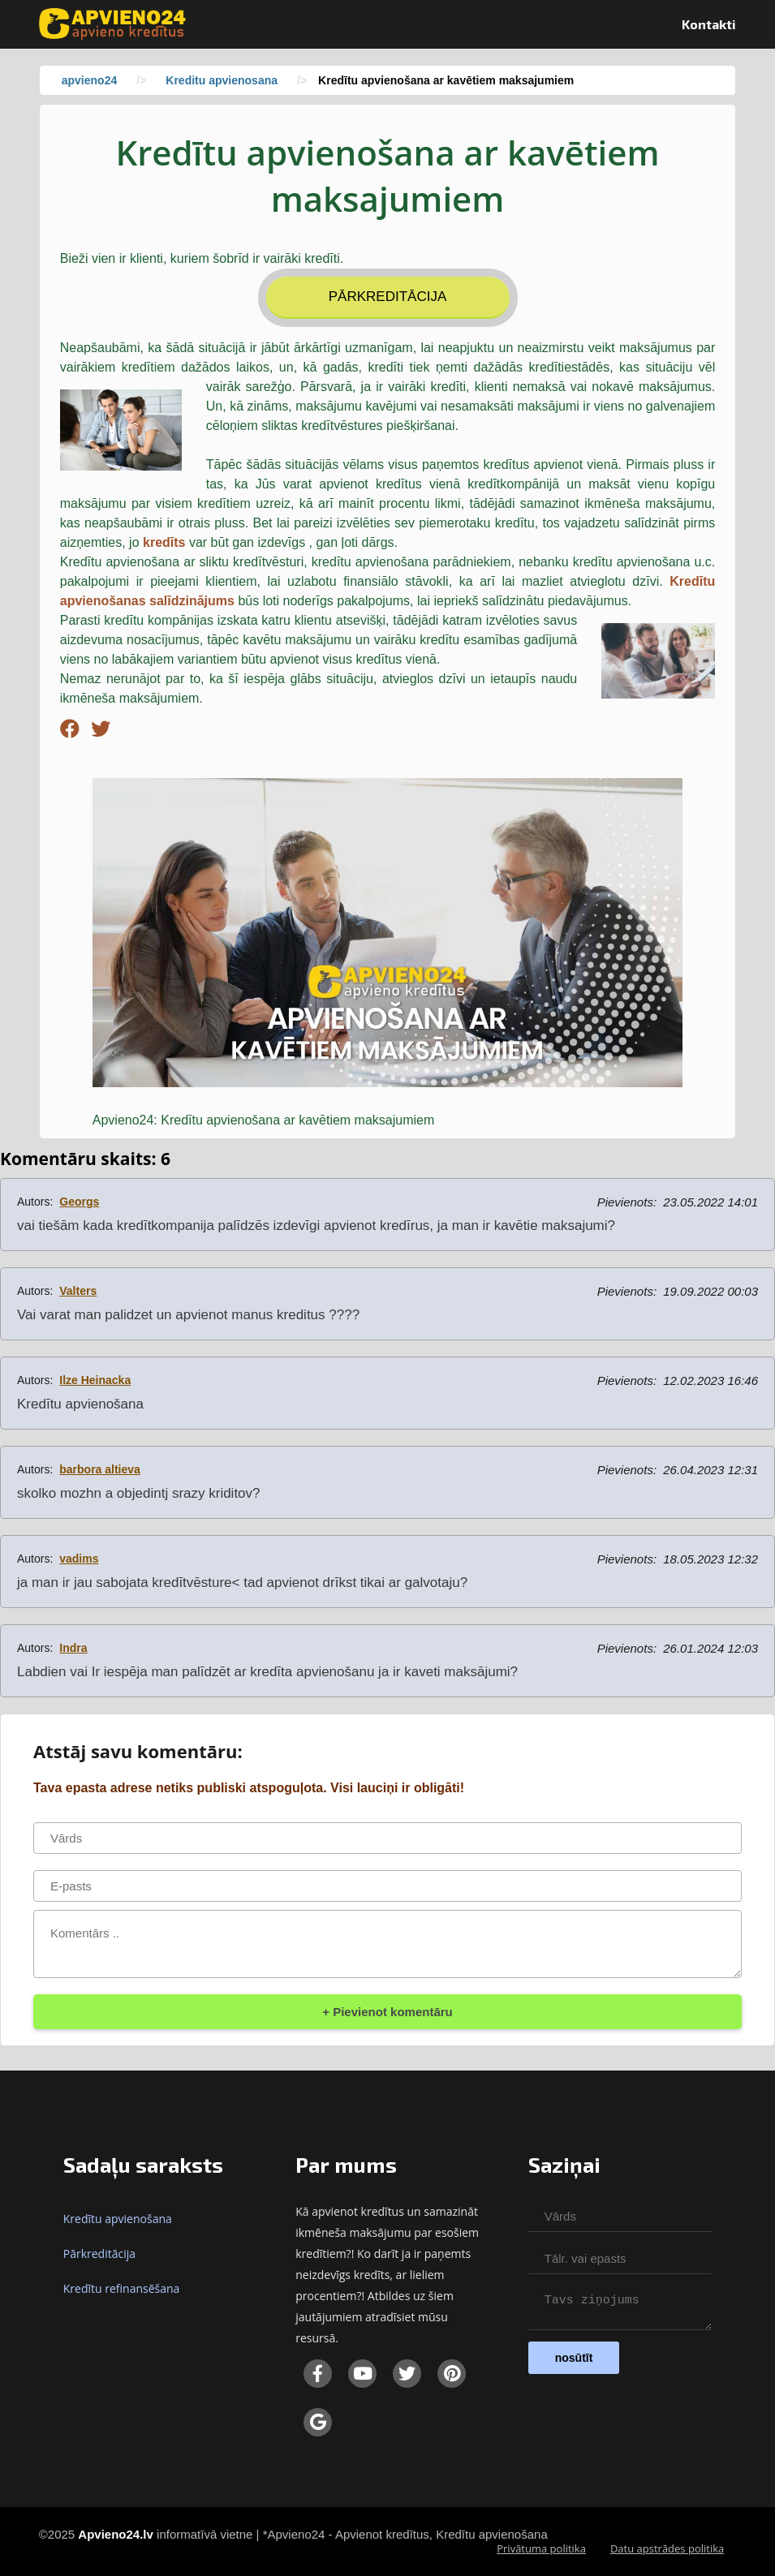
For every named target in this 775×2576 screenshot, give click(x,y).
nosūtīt (574, 2362)
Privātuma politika (541, 2548)
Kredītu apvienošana (117, 2218)
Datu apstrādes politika (667, 2548)
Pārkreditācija (387, 296)
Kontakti (709, 24)
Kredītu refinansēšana (121, 2288)
